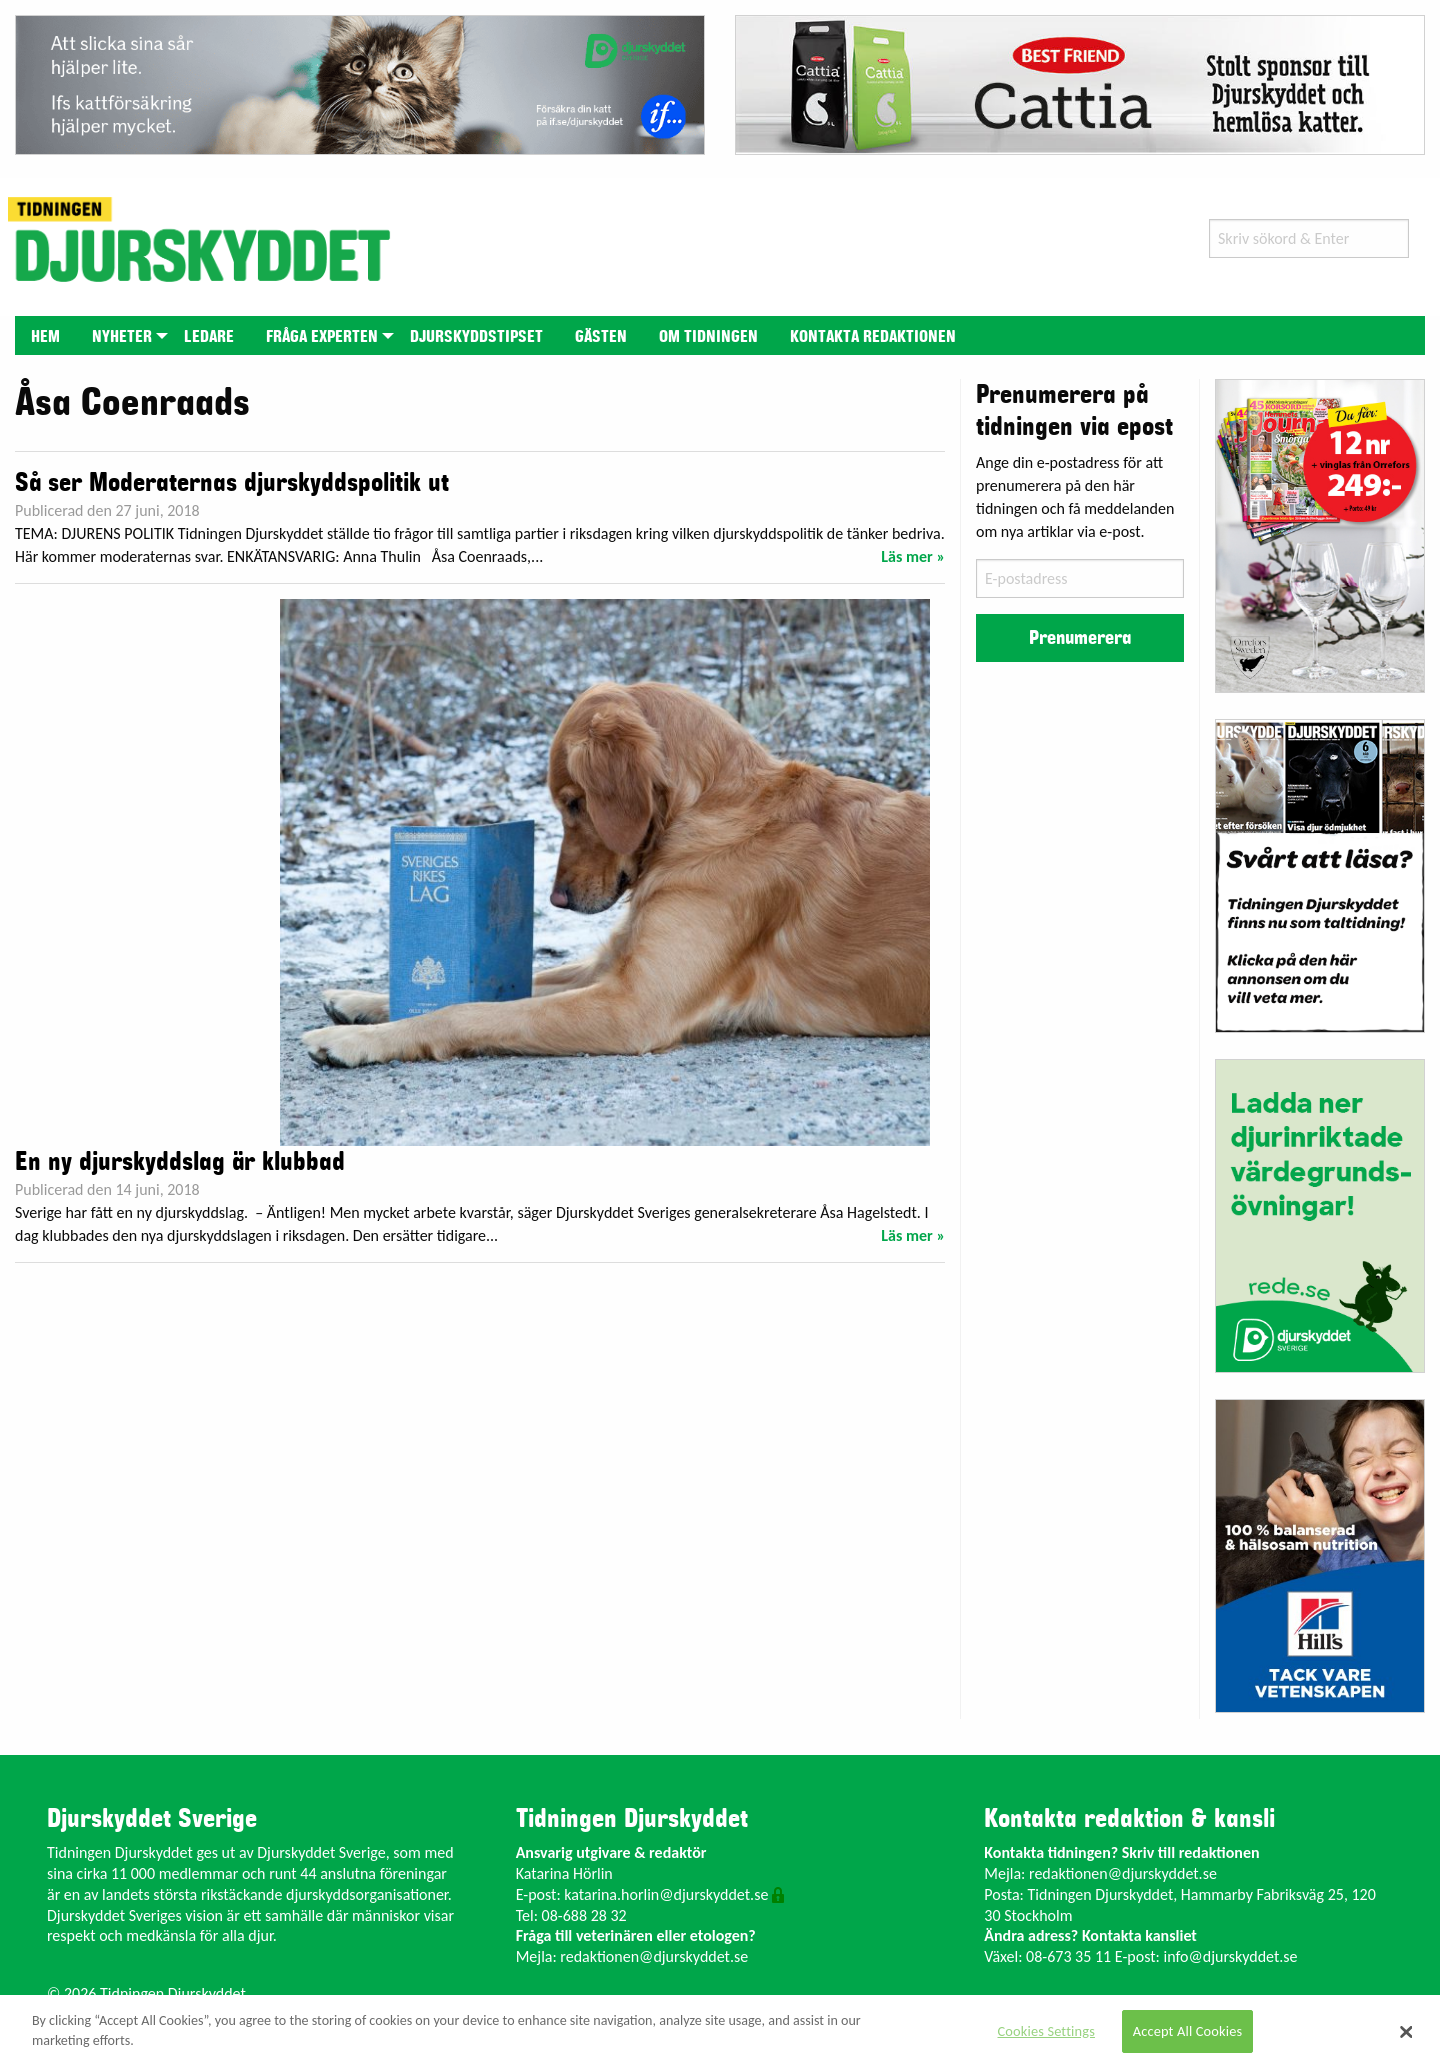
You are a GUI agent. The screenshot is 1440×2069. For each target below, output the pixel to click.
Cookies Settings (1046, 2031)
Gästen (601, 337)
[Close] (1407, 2032)
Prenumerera (1080, 638)
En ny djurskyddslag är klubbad (180, 1162)
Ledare (209, 337)
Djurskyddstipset (476, 337)
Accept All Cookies (1188, 2031)
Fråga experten (322, 337)
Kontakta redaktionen (873, 337)
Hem (45, 337)
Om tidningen (708, 337)
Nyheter (122, 337)
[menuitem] (45, 335)
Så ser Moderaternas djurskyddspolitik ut (232, 483)
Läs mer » (913, 556)
